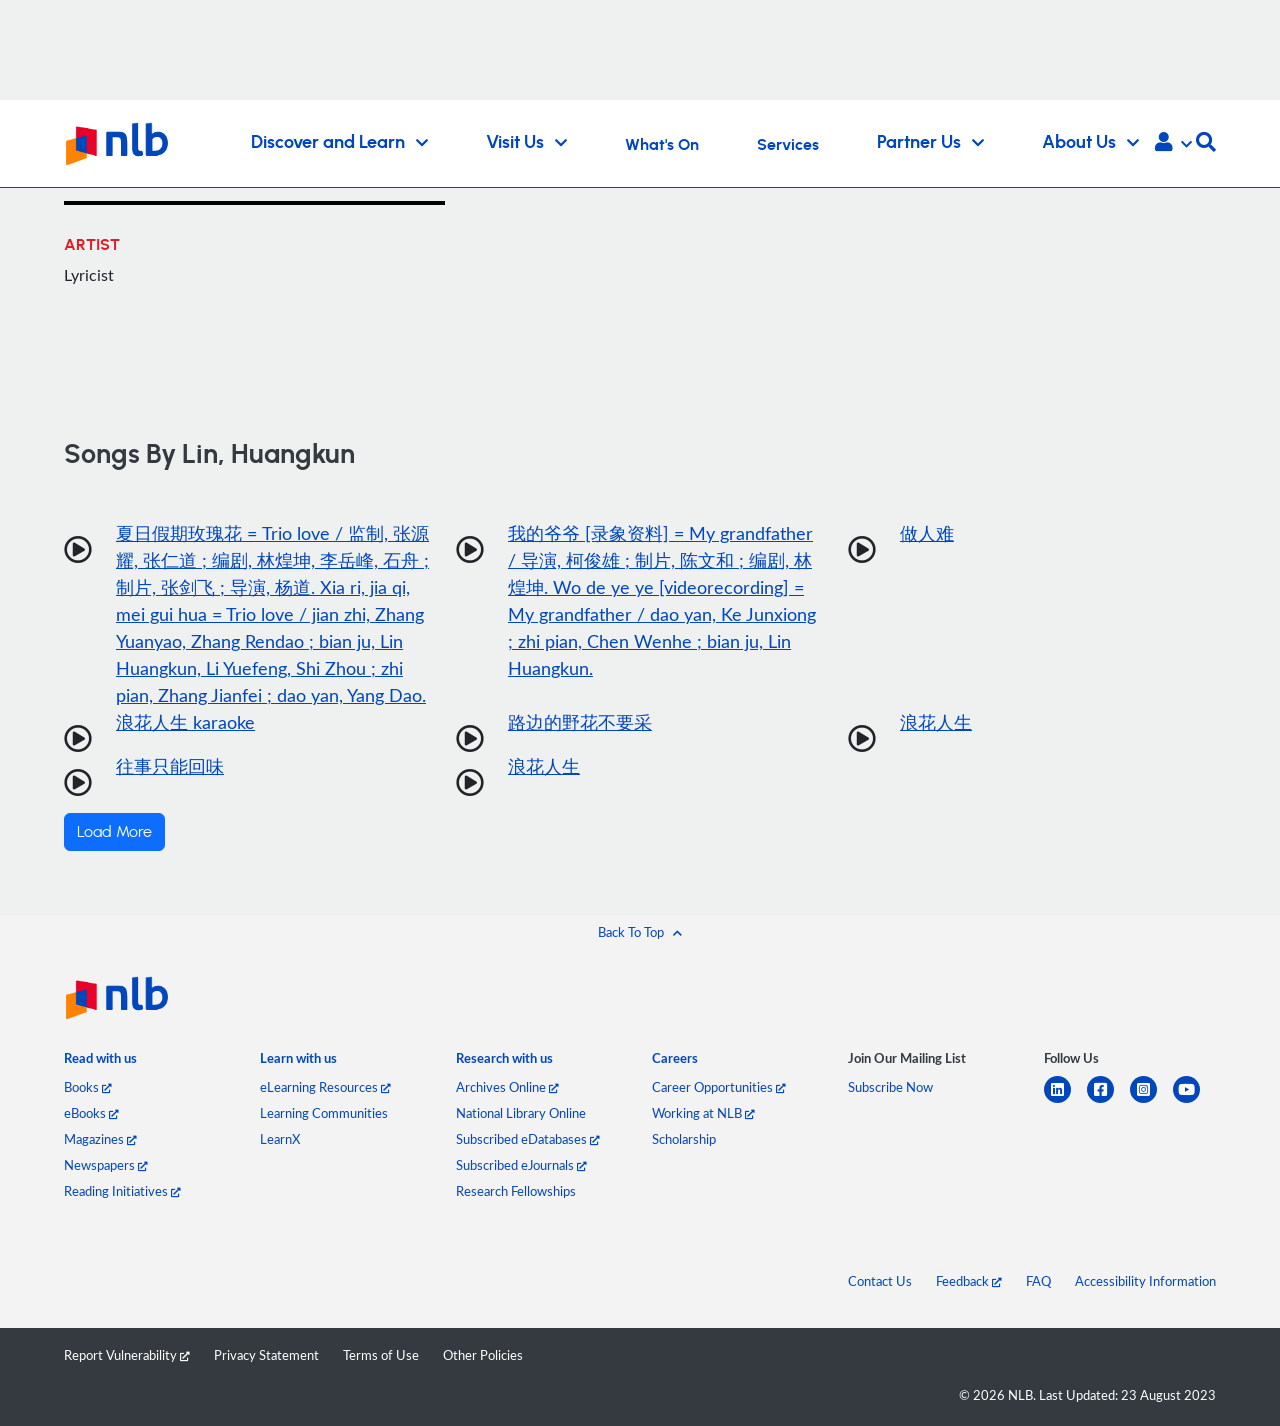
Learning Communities (324, 1113)
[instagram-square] (1151, 1101)
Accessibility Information (1145, 1281)
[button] (1173, 144)
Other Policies (483, 1355)
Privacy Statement (266, 1355)
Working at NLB (703, 1113)
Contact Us (880, 1281)
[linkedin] (1065, 1101)
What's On (662, 145)
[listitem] (100, 1062)
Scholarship (684, 1139)
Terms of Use (381, 1355)
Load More (114, 832)
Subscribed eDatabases (528, 1139)
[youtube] (1194, 1101)
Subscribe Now (890, 1087)
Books (88, 1087)
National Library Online (521, 1113)
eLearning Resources (325, 1087)
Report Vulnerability (127, 1355)
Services (788, 145)
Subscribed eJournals (521, 1165)
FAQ (1038, 1281)
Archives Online (507, 1087)
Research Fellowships (516, 1191)
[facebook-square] (1108, 1101)
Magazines (100, 1139)
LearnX (280, 1139)
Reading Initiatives (122, 1191)
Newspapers (106, 1165)
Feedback (969, 1281)
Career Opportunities (719, 1087)
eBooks (91, 1113)
